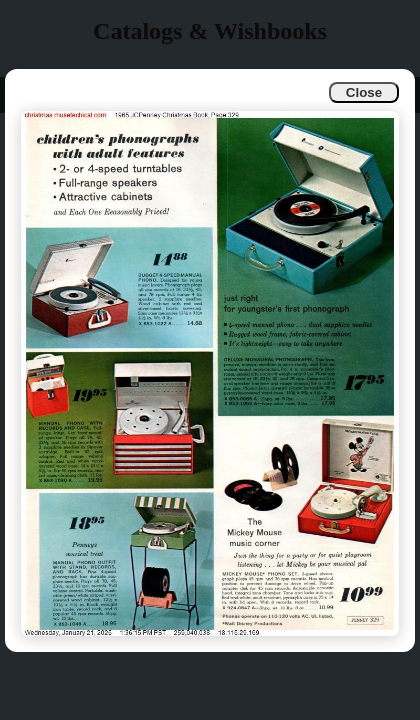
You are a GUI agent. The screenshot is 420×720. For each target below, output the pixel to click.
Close (364, 92)
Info (31, 94)
